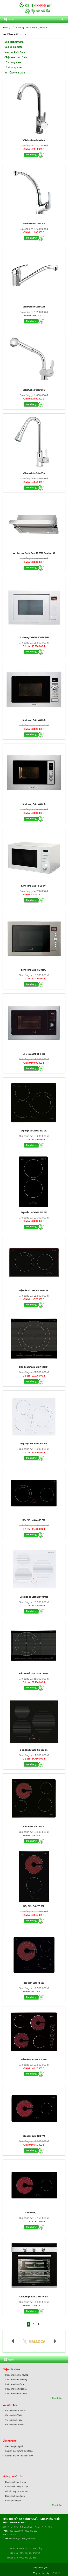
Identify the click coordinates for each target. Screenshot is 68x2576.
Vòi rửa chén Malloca (14, 2424)
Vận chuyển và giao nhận (16, 2487)
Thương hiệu (23, 27)
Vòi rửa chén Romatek (15, 2411)
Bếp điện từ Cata (13, 41)
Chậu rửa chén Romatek (16, 2393)
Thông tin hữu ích (13, 2476)
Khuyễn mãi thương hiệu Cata (18, 2451)
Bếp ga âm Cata (13, 47)
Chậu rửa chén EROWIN (16, 2375)
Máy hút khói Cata (14, 52)
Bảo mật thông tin (13, 2500)
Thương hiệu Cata (40, 27)
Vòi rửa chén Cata (14, 72)
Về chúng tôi (10, 2440)
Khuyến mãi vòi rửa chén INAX (19, 2456)
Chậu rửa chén (11, 2369)
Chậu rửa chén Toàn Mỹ (16, 2379)
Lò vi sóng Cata (13, 67)
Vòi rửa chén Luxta (13, 2420)
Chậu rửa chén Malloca (15, 2389)
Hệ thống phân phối (14, 2446)
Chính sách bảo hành (15, 2496)
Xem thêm (57, 2398)
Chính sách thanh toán (15, 2482)
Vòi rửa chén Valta (13, 2415)
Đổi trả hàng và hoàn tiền (16, 2491)
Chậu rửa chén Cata (15, 57)
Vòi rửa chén (10, 2405)
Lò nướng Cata (12, 62)
